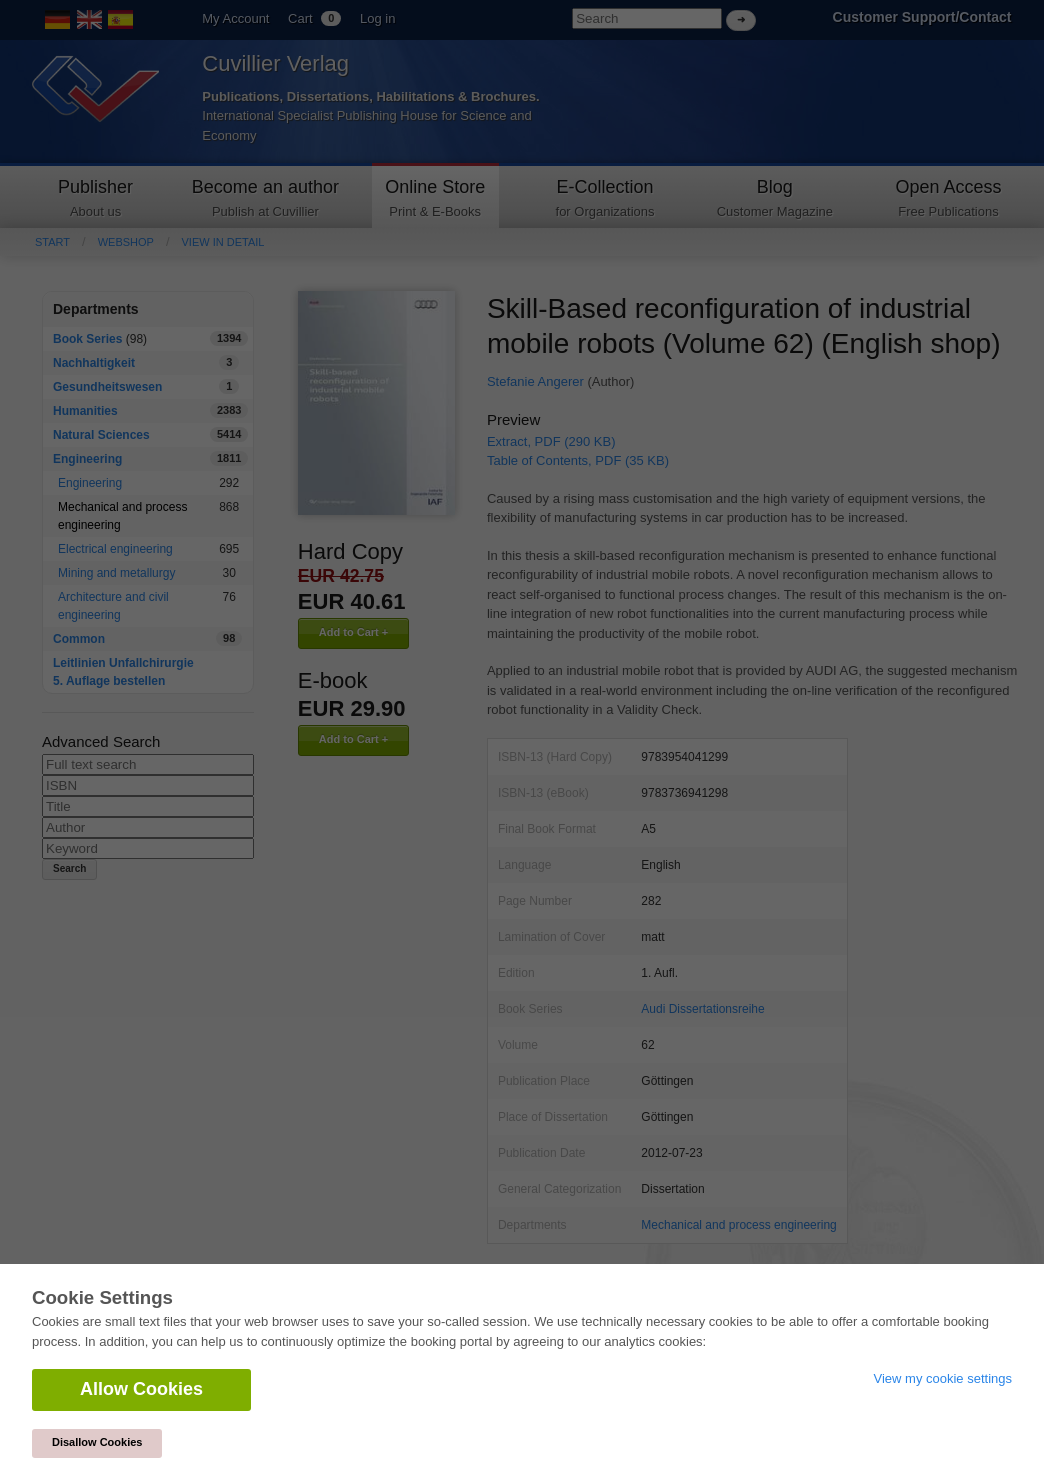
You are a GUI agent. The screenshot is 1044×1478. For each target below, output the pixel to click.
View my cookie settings (943, 1378)
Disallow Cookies (97, 1442)
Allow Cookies (141, 1389)
